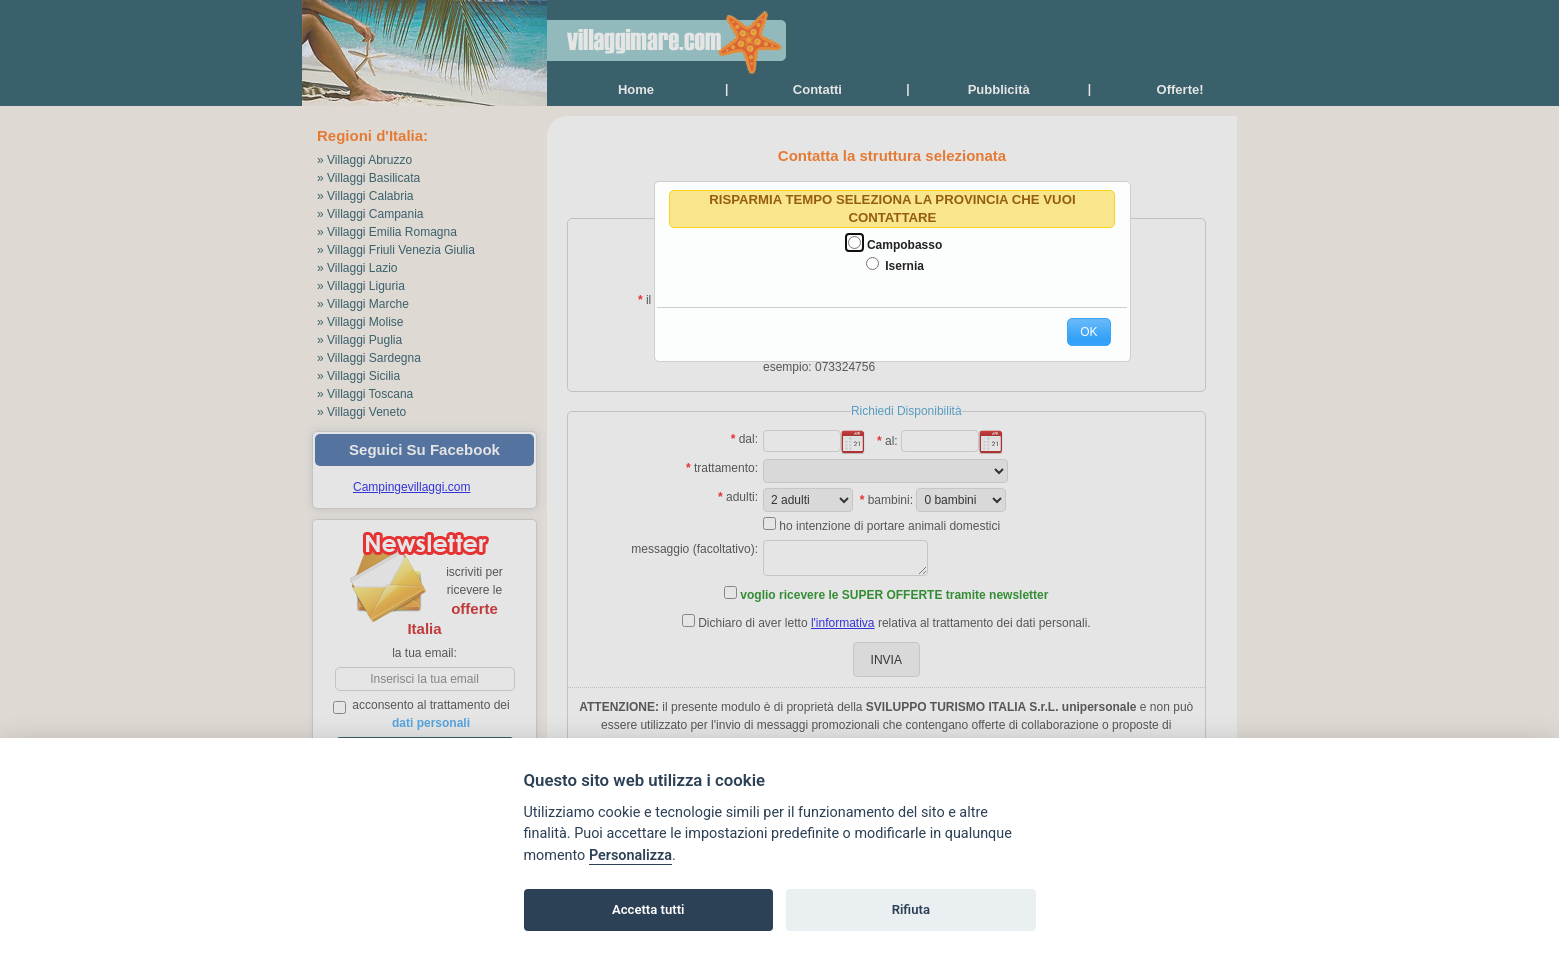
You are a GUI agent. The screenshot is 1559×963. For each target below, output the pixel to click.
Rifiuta (911, 909)
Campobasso (904, 245)
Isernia (904, 266)
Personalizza (630, 855)
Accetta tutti (648, 909)
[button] (1088, 332)
